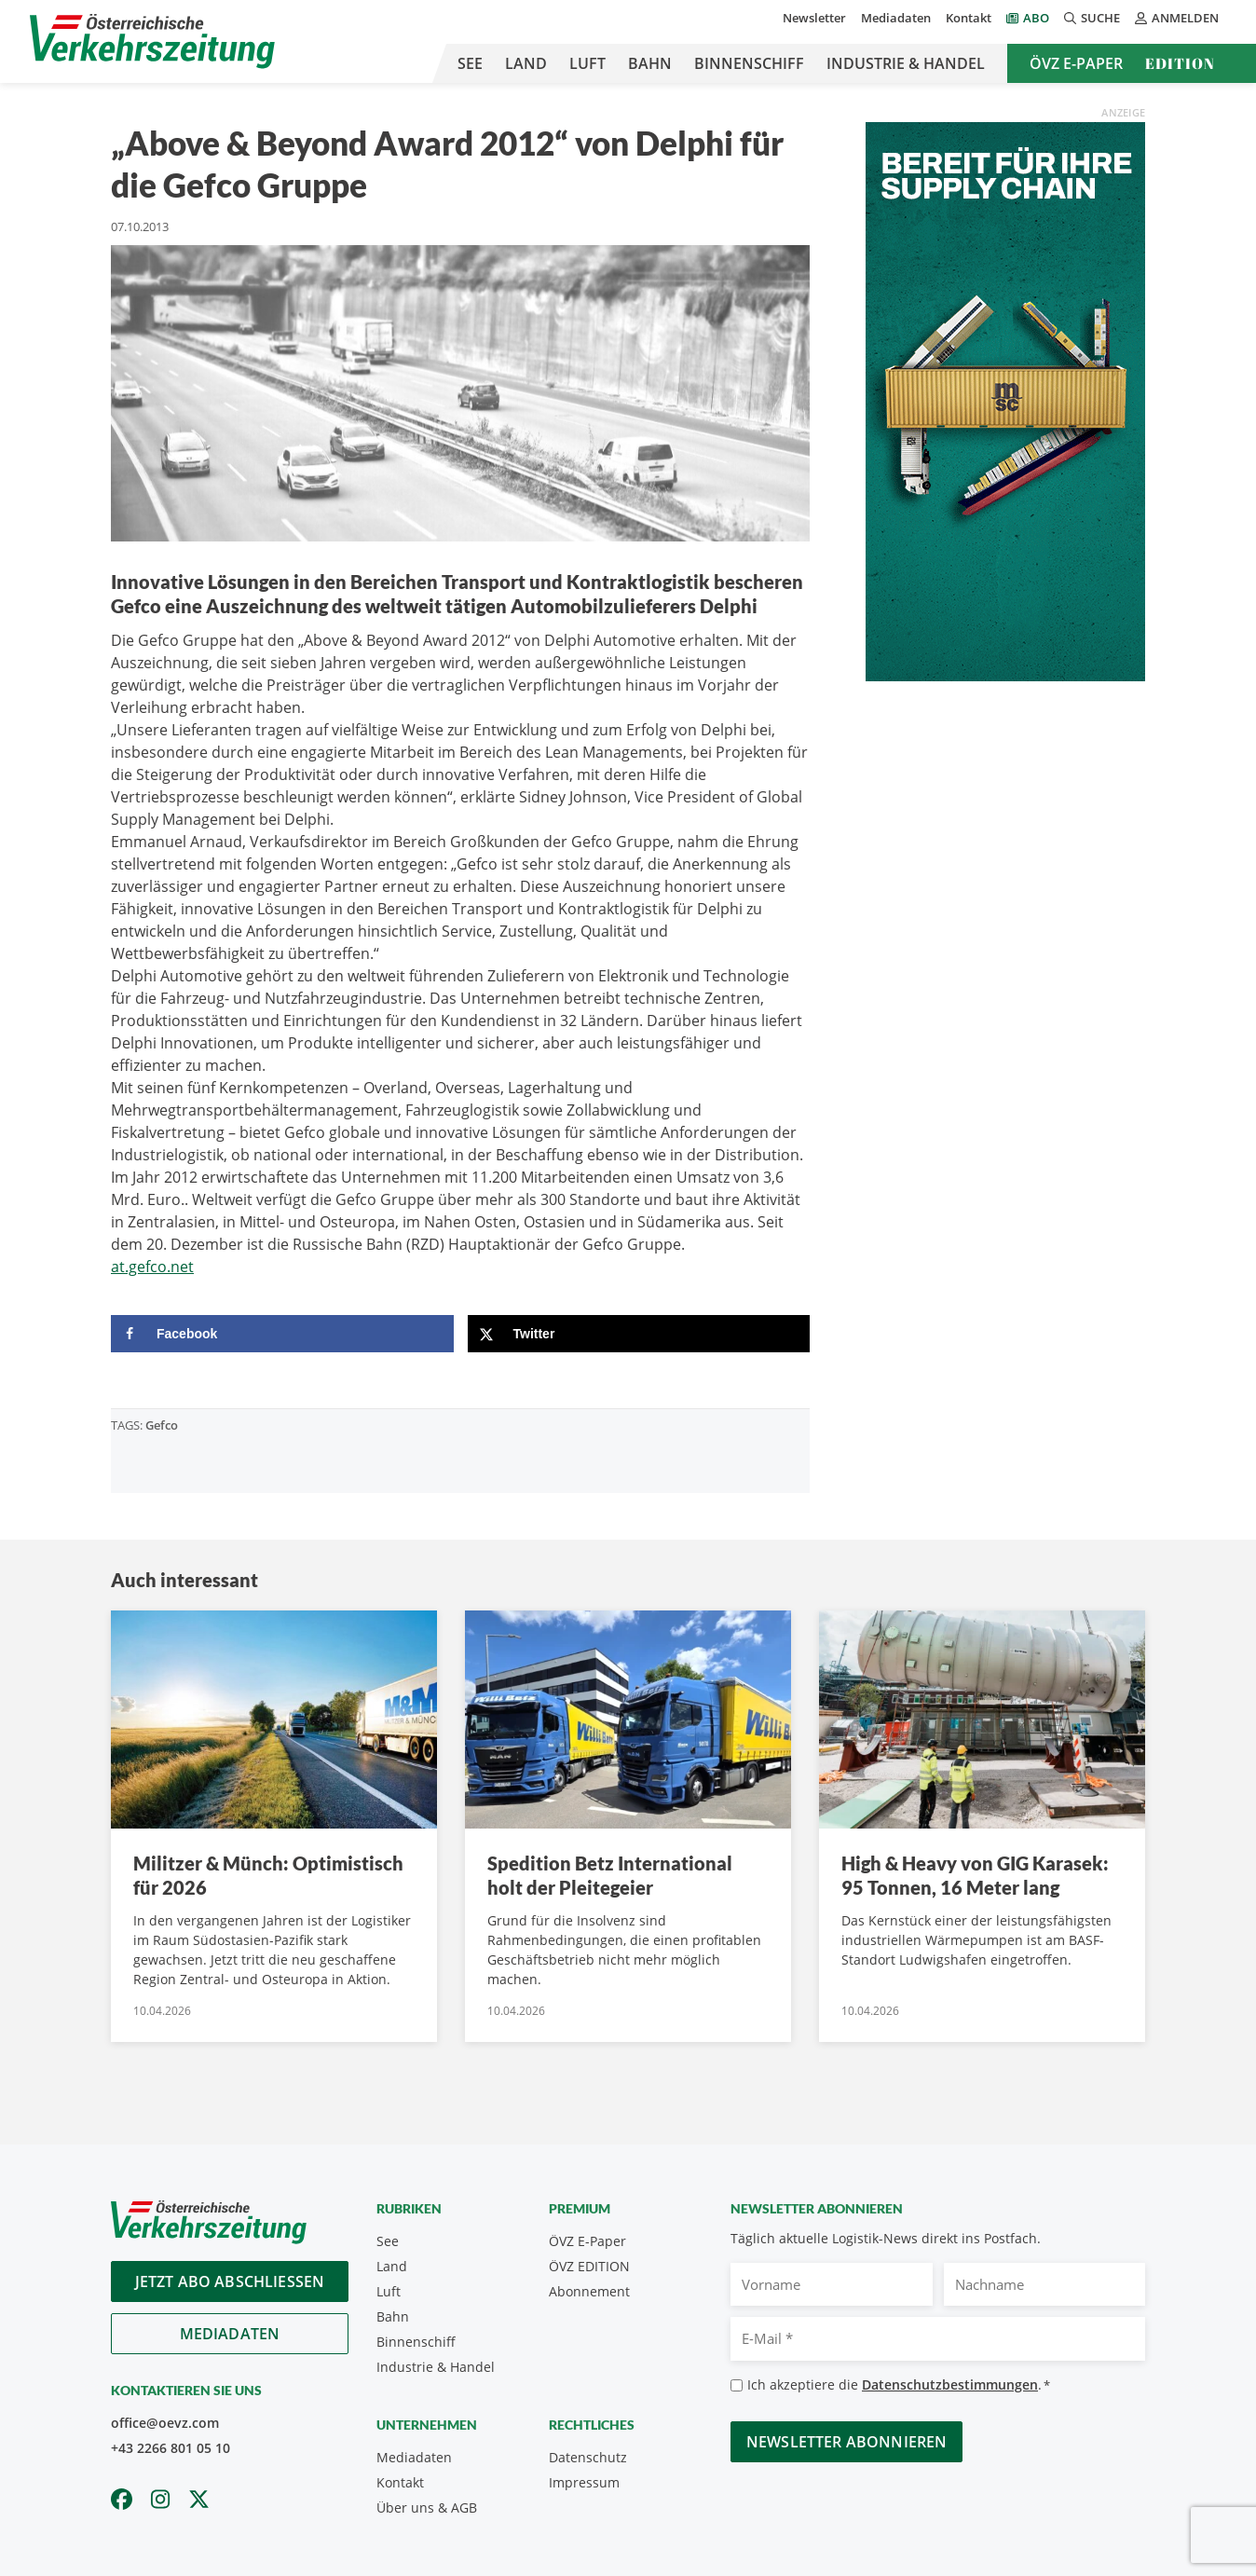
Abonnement (589, 2291)
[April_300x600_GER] (1005, 400)
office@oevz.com (165, 2423)
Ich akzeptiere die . (898, 2385)
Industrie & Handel (905, 63)
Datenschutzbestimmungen (950, 2384)
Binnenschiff (749, 63)
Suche (1092, 17)
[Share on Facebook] (282, 1333)
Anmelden (1177, 17)
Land (526, 63)
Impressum (584, 2482)
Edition (1180, 63)
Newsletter (814, 17)
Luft (587, 63)
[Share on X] (639, 1333)
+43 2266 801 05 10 (170, 2448)
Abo (1036, 17)
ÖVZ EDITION (589, 2266)
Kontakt (968, 17)
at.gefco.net (152, 1266)
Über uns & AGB (426, 2507)
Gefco (161, 1425)
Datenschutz (588, 2457)
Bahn (650, 63)
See (470, 63)
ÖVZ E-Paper (1076, 63)
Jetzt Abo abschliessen (230, 2281)
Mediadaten (896, 17)
